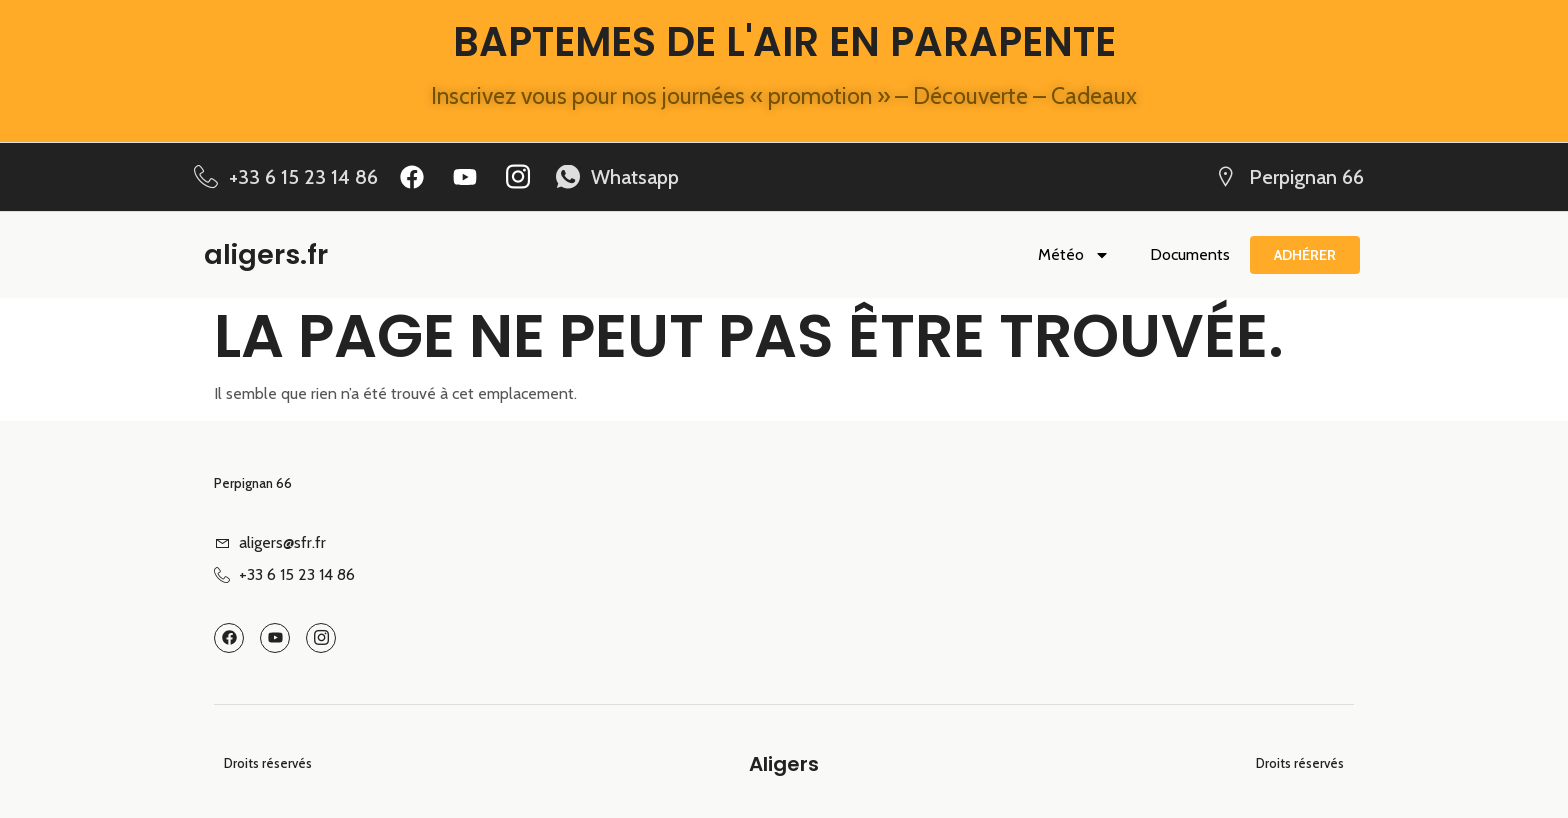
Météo (1074, 255)
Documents (1190, 254)
